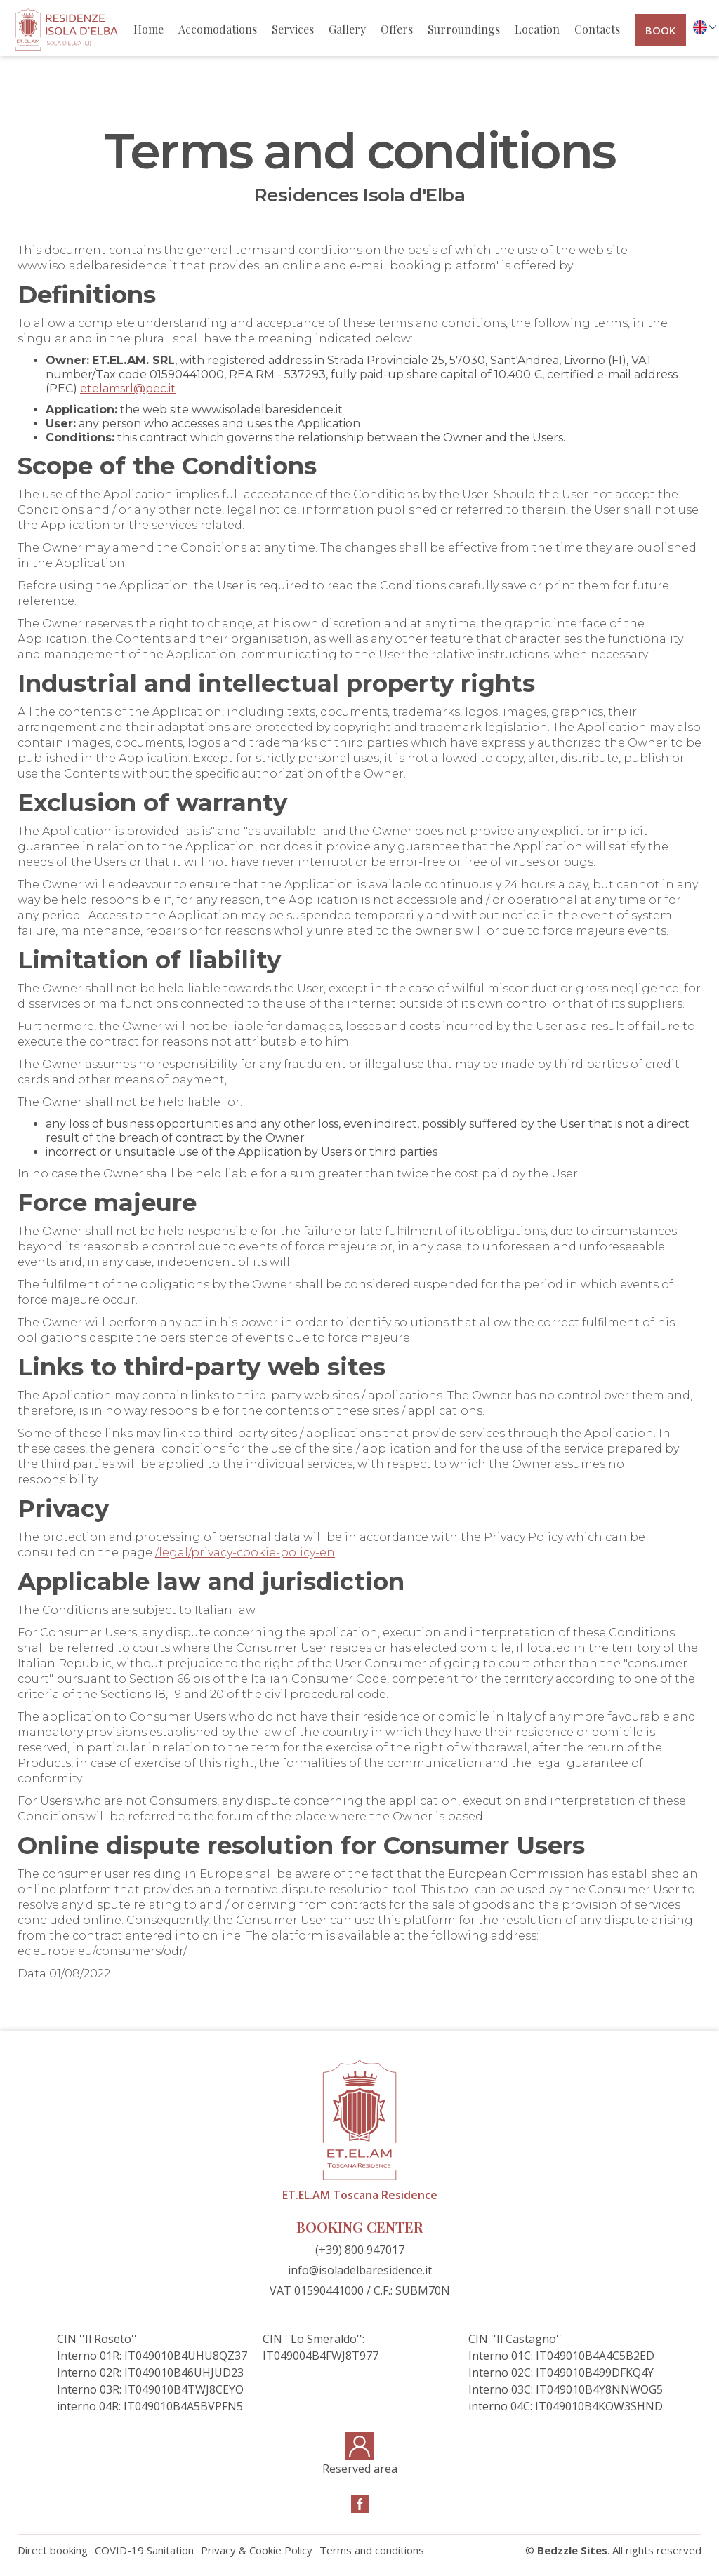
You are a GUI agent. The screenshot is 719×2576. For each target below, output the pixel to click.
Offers (397, 29)
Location (537, 29)
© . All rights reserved (613, 2550)
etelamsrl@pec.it (128, 388)
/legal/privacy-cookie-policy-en (245, 1552)
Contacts (597, 29)
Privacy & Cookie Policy (256, 2550)
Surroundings (464, 29)
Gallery (347, 29)
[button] (700, 26)
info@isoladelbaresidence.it (360, 2270)
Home (148, 29)
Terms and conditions (371, 2550)
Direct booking (53, 2550)
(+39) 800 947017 (359, 2249)
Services (293, 29)
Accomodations (217, 29)
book (660, 30)
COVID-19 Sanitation (144, 2550)
